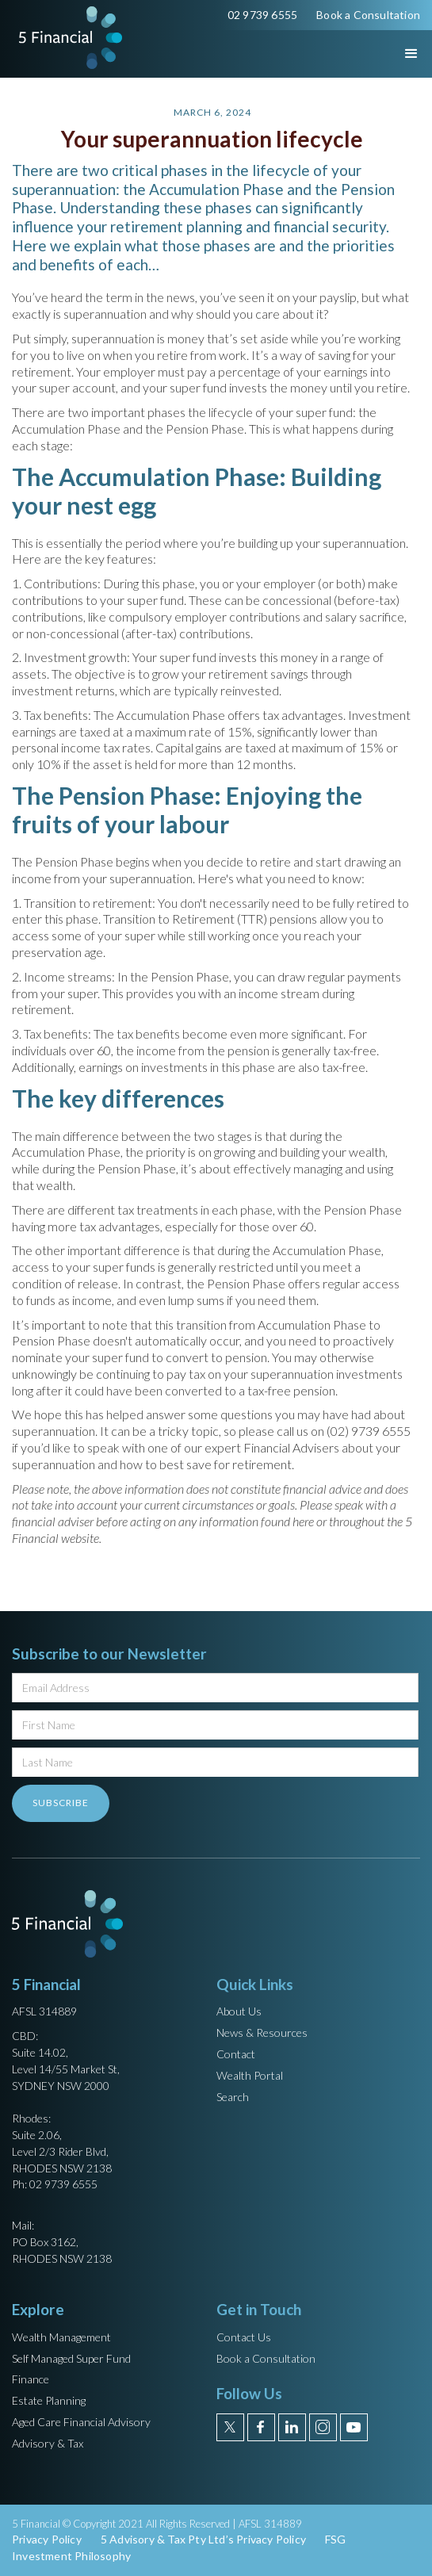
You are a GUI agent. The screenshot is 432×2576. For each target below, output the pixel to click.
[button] (397, 54)
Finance (30, 2379)
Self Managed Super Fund (71, 2358)
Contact (235, 2054)
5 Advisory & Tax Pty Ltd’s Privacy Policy (203, 2539)
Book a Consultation (368, 14)
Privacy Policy (47, 2539)
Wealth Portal (249, 2075)
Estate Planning (49, 2400)
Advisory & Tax (47, 2443)
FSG (335, 2539)
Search (232, 2096)
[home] (66, 37)
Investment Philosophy (71, 2556)
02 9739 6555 (262, 14)
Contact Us (243, 2337)
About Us (239, 2011)
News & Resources (262, 2032)
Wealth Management (61, 2337)
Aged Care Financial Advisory (81, 2422)
